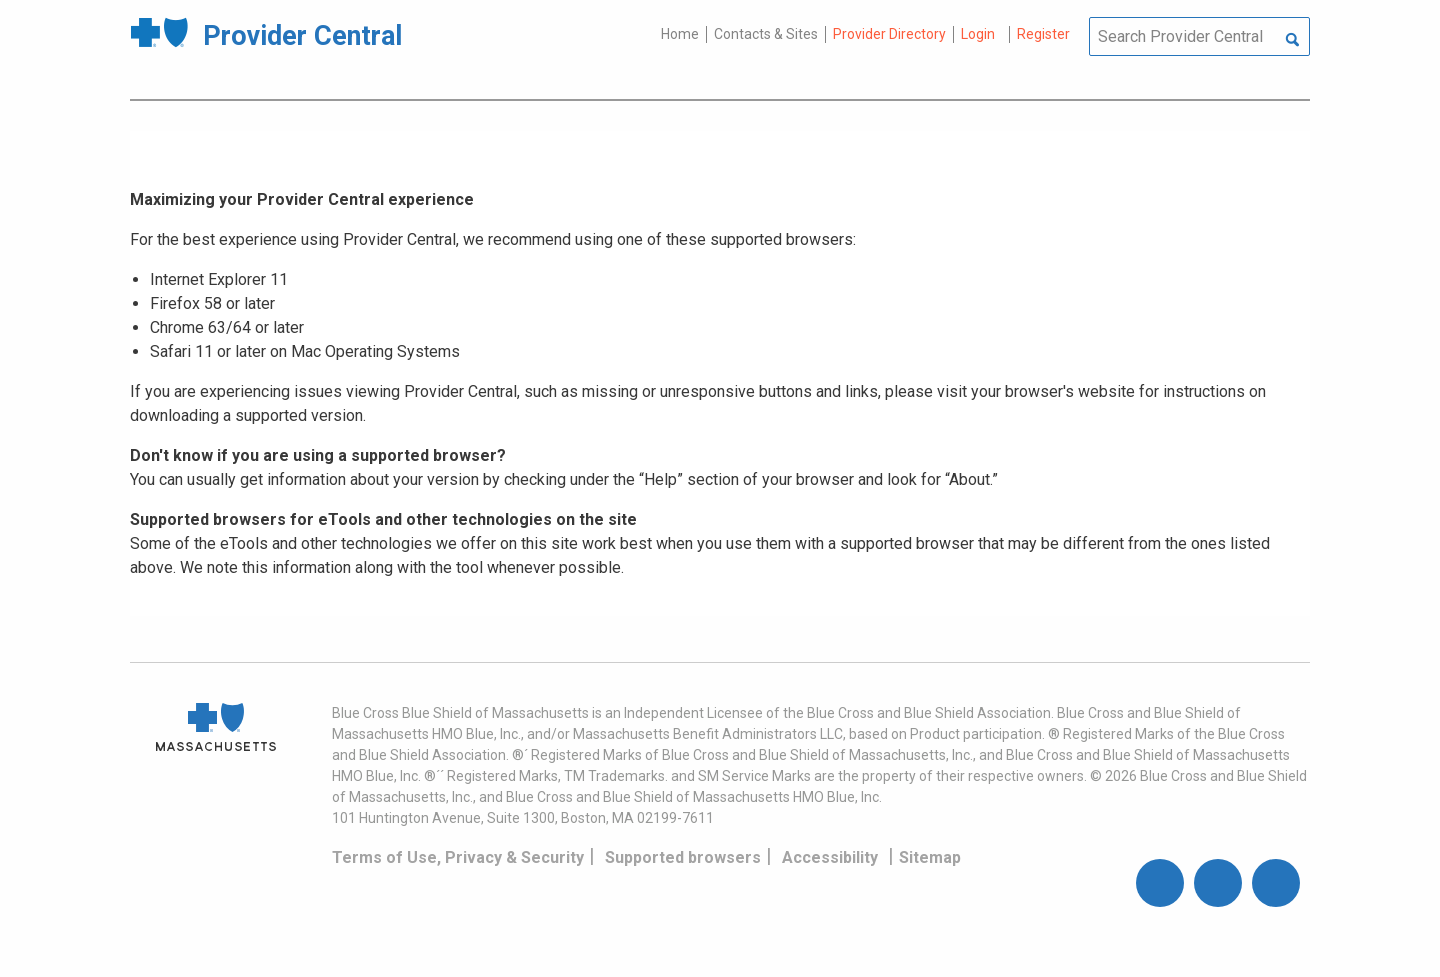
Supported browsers (683, 857)
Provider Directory (889, 34)
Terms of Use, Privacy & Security (458, 857)
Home (680, 34)
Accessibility (830, 857)
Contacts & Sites (766, 34)
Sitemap (930, 857)
